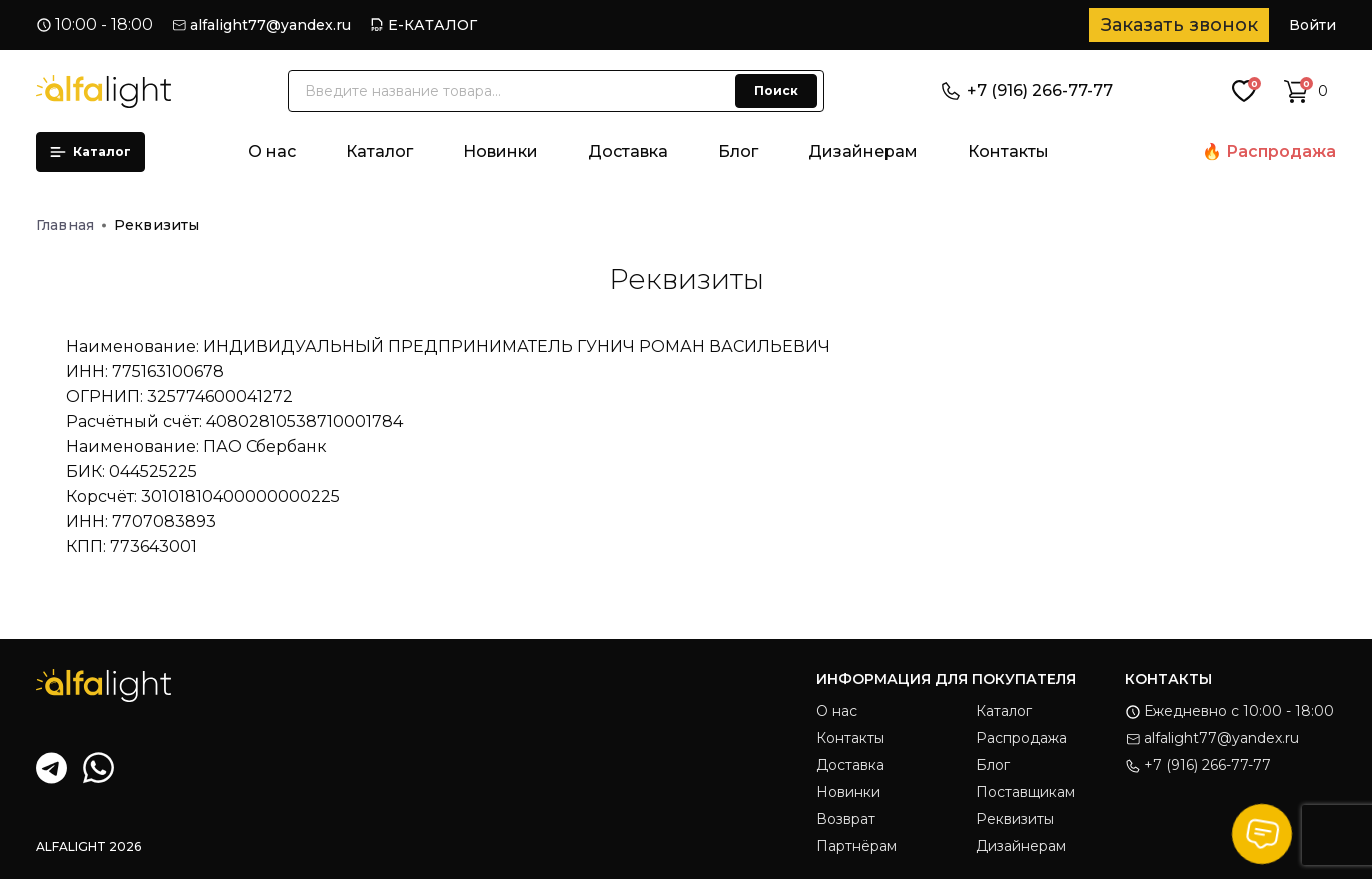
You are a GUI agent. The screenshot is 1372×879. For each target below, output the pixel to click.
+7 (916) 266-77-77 (1027, 90)
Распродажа (1281, 151)
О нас (272, 151)
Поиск (776, 90)
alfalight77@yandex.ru (270, 25)
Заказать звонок (1179, 25)
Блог (738, 151)
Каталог (90, 151)
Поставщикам (1025, 792)
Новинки (500, 151)
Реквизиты (1015, 819)
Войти (1312, 25)
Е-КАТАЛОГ (432, 25)
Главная (71, 225)
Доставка (628, 151)
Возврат (845, 819)
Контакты (1008, 151)
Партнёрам (856, 846)
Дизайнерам (863, 151)
